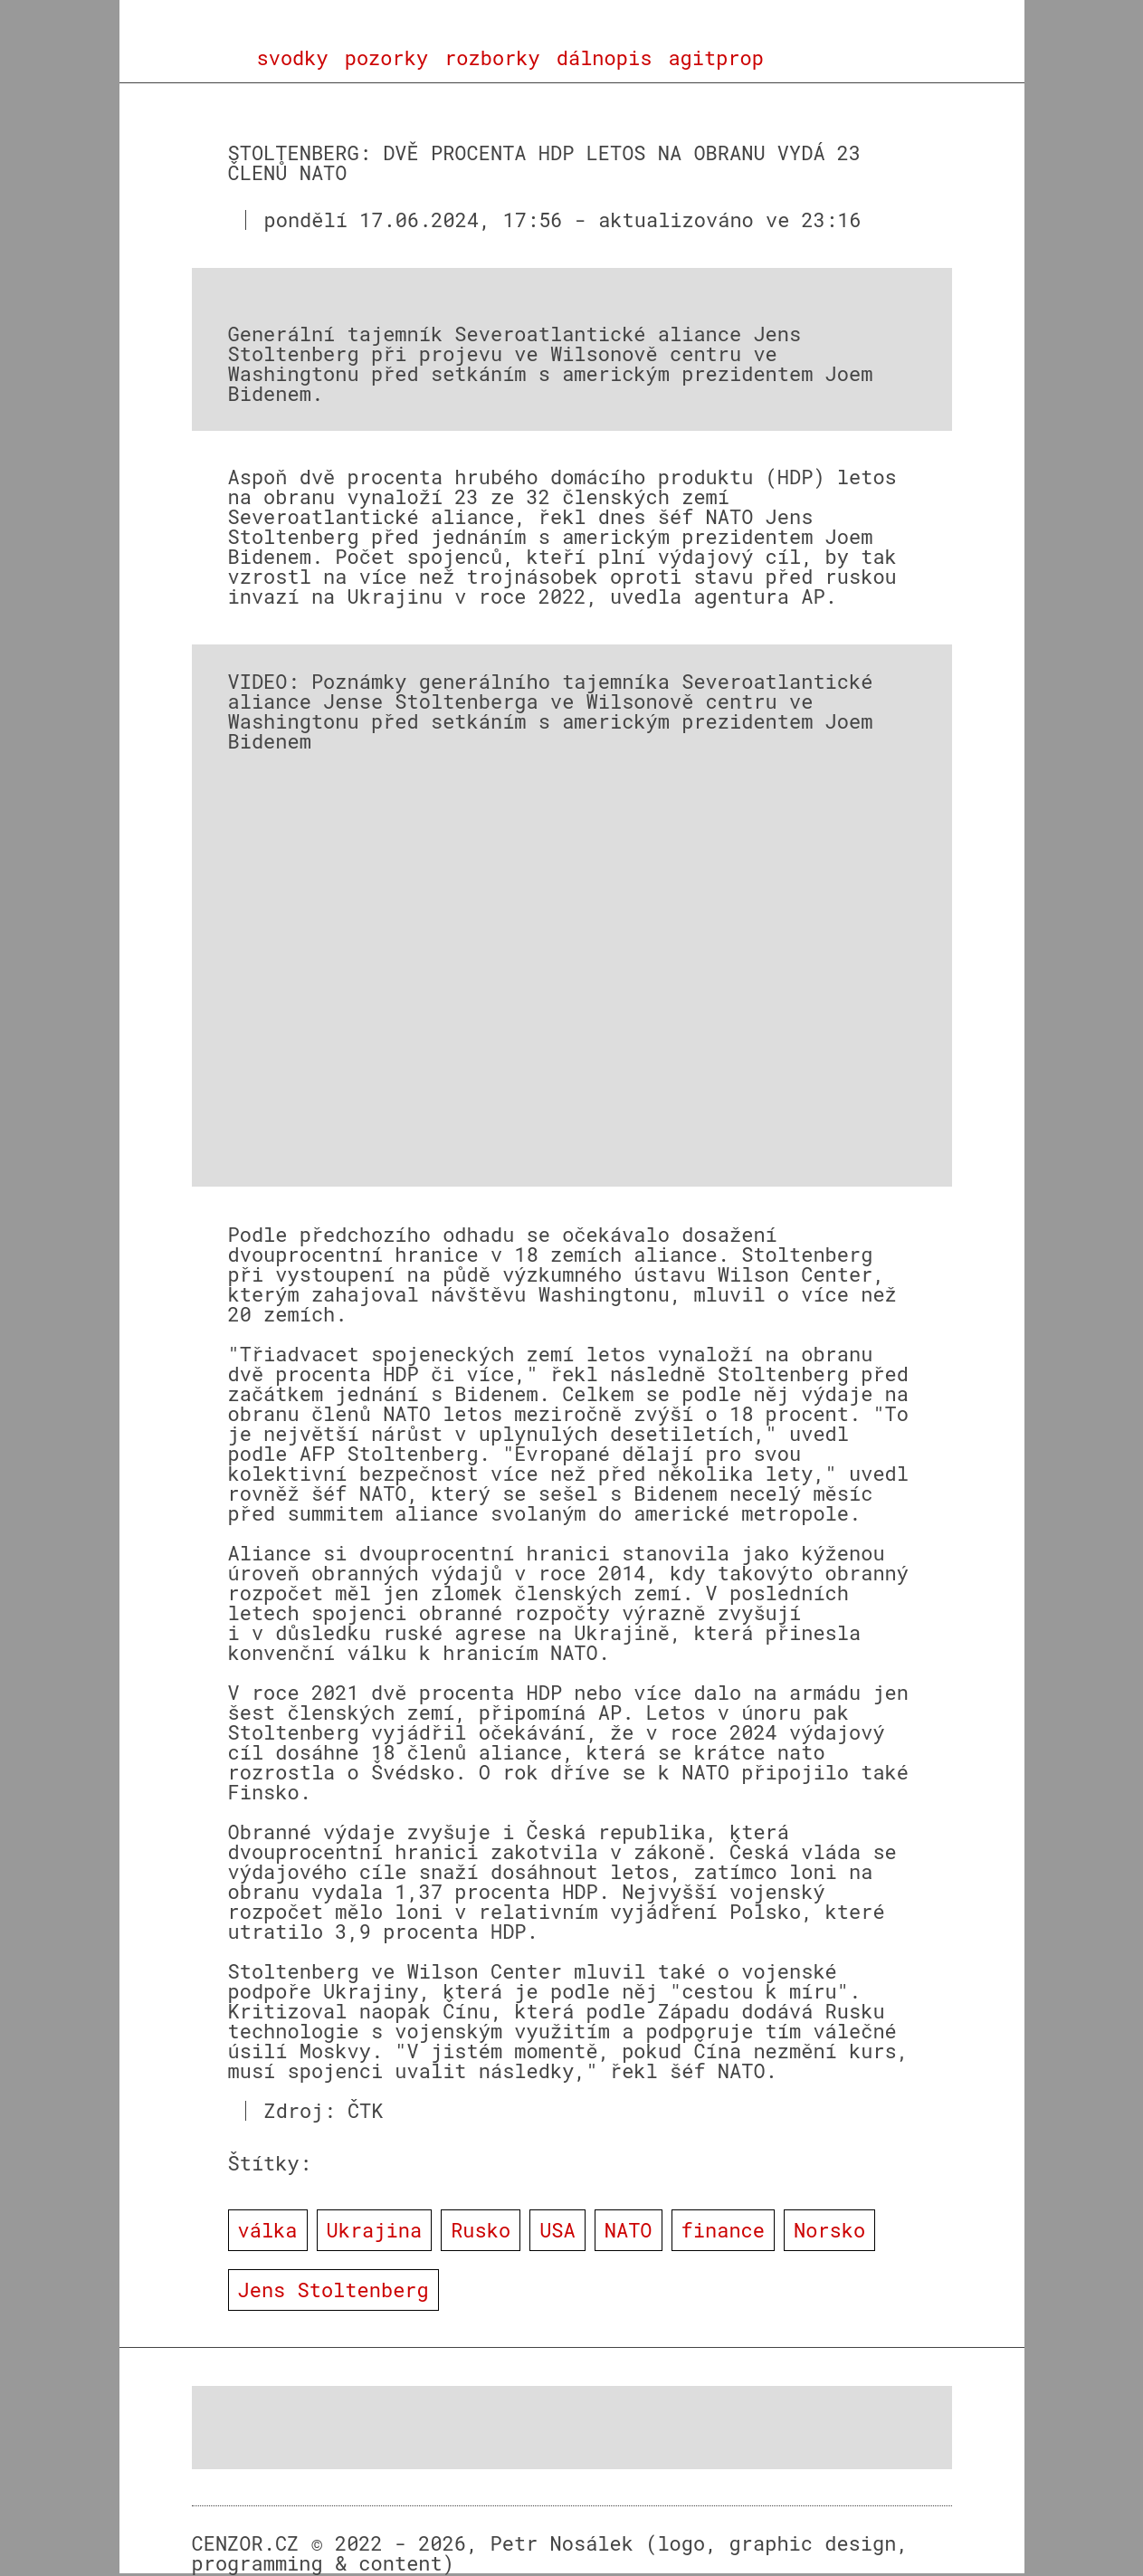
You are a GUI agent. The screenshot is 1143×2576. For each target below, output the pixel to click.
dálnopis (604, 58)
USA (557, 2230)
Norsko (829, 2230)
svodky (293, 58)
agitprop (716, 58)
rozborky (492, 58)
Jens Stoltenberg (333, 2289)
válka (268, 2230)
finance (723, 2230)
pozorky (386, 58)
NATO (628, 2230)
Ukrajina (375, 2230)
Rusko (480, 2230)
